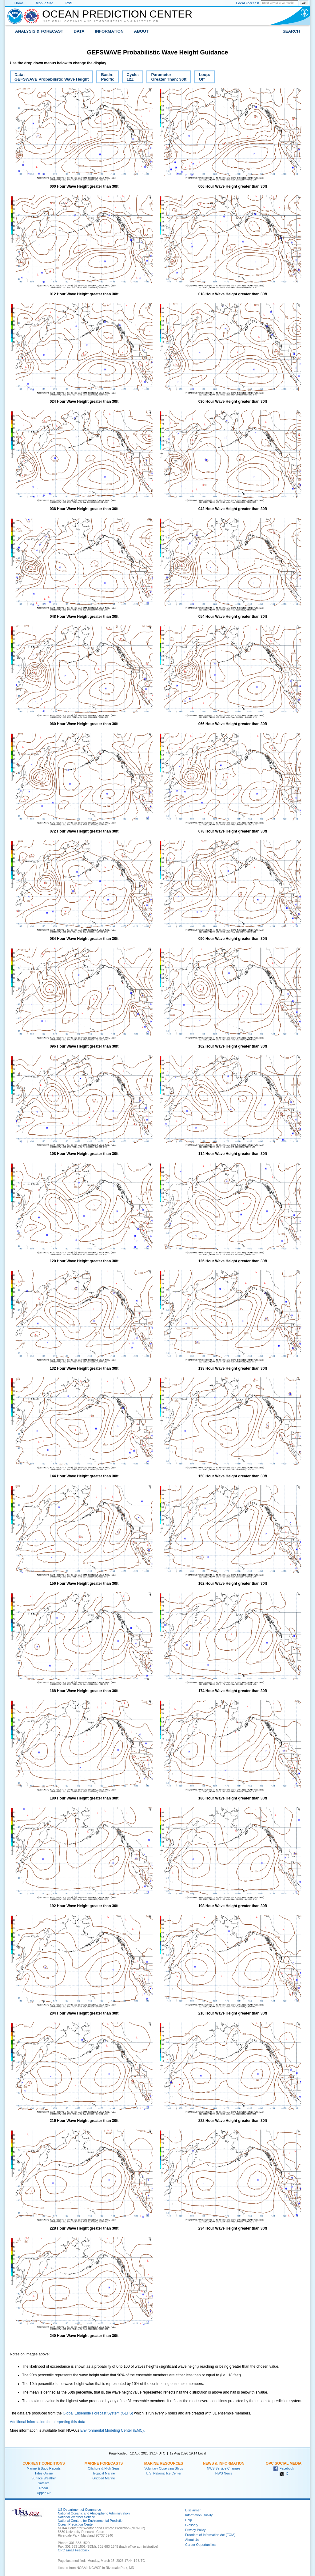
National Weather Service (76, 2517)
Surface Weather (43, 2478)
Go (303, 2)
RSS (69, 3)
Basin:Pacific (105, 77)
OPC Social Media (283, 2463)
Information (109, 31)
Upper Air (43, 2493)
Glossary (191, 2525)
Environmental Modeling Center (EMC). (112, 2430)
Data (79, 31)
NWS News (223, 2473)
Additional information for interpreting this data (47, 2422)
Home (19, 3)
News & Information (223, 2463)
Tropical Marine (103, 2473)
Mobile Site (44, 3)
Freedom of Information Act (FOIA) (210, 2535)
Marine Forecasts (104, 2463)
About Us (192, 2540)
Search (291, 31)
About (141, 31)
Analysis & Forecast (39, 31)
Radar (43, 2488)
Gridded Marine (103, 2478)
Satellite (44, 2483)
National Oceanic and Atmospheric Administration (101, 21)
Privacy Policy (195, 2530)
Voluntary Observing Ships (163, 2468)
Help (188, 2520)
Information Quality (199, 2515)
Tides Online (43, 2473)
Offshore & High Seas (104, 2468)
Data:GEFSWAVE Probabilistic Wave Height (49, 77)
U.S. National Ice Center (163, 2473)
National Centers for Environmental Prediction (91, 2520)
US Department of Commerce (79, 2509)
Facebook (283, 2468)
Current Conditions (43, 2463)
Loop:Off (202, 77)
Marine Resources (163, 2463)
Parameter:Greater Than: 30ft (166, 77)
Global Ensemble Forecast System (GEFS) (98, 2413)
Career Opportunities (200, 2544)
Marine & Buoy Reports (44, 2468)
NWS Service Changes (224, 2468)
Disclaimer (193, 2510)
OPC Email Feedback (73, 2550)
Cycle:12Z (130, 77)
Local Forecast (247, 3)
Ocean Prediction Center (117, 14)
